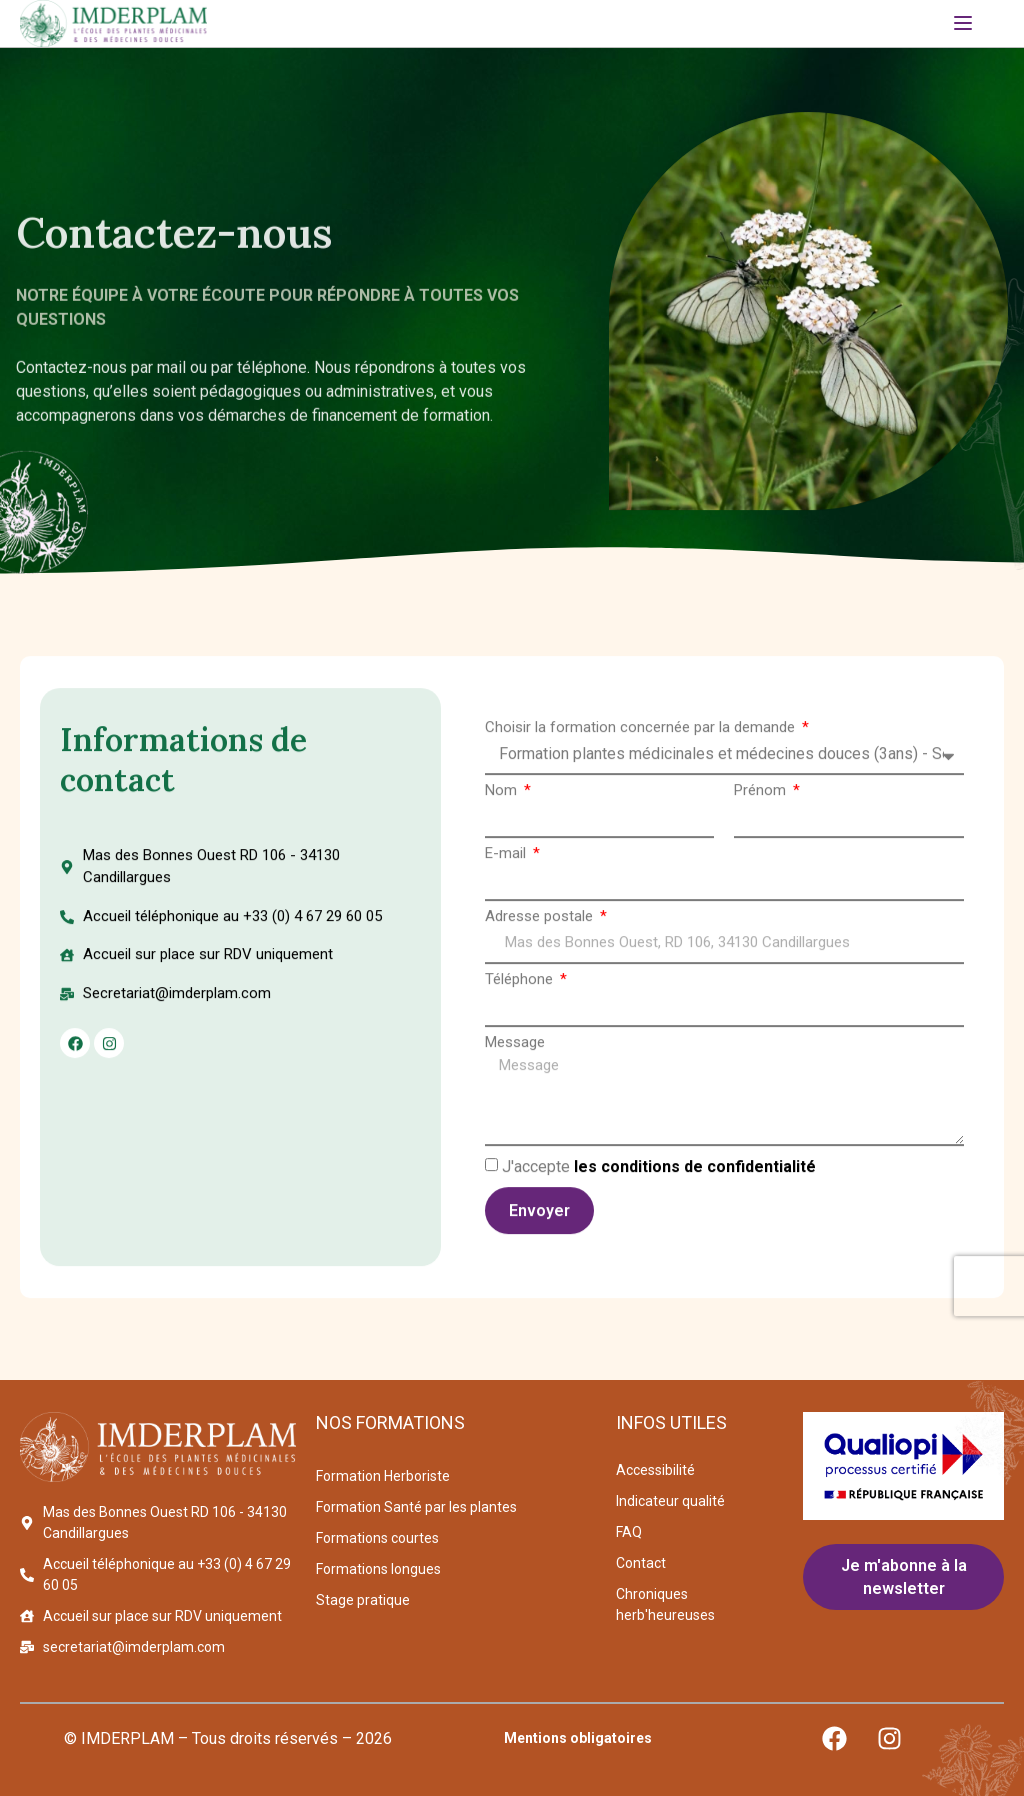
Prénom (762, 793)
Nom (503, 793)
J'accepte (659, 1169)
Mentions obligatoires (578, 1738)
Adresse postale (541, 919)
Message (515, 1045)
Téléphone (521, 982)
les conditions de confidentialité (695, 1169)
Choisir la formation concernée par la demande (642, 730)
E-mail (507, 856)
